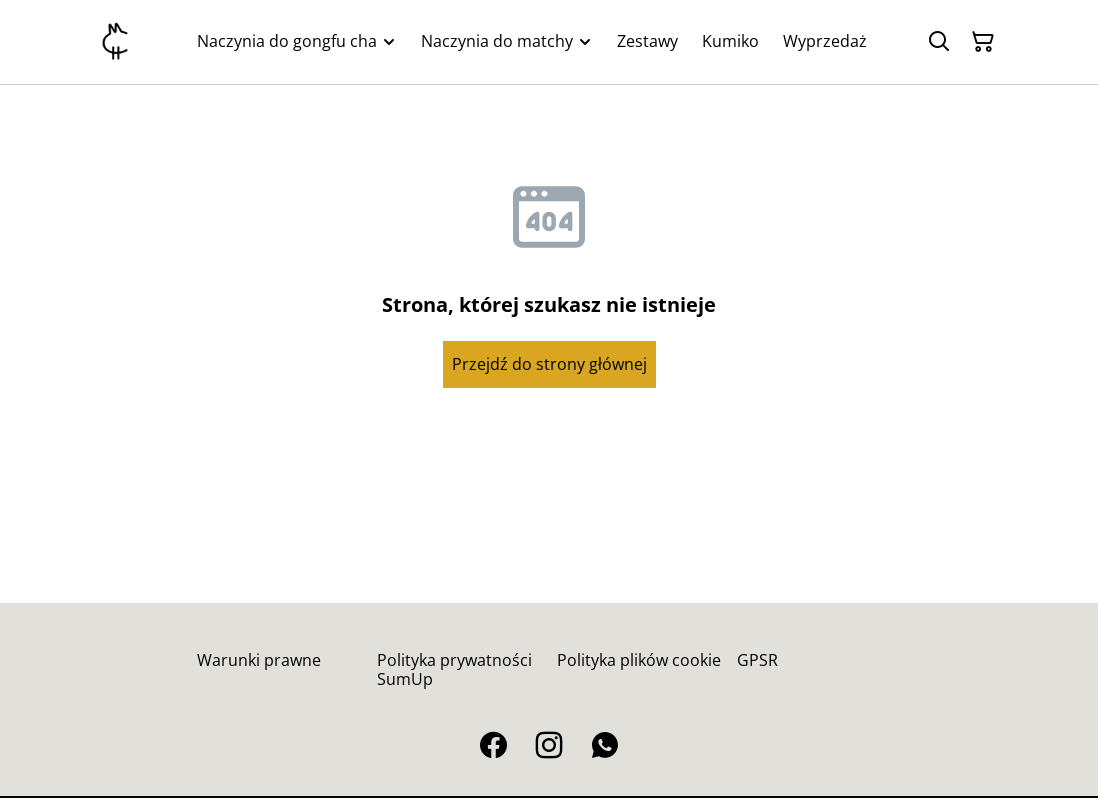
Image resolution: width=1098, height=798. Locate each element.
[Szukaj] (939, 42)
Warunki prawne (259, 660)
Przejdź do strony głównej (549, 364)
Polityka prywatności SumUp (454, 669)
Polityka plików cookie (639, 660)
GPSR (757, 660)
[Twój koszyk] (983, 42)
